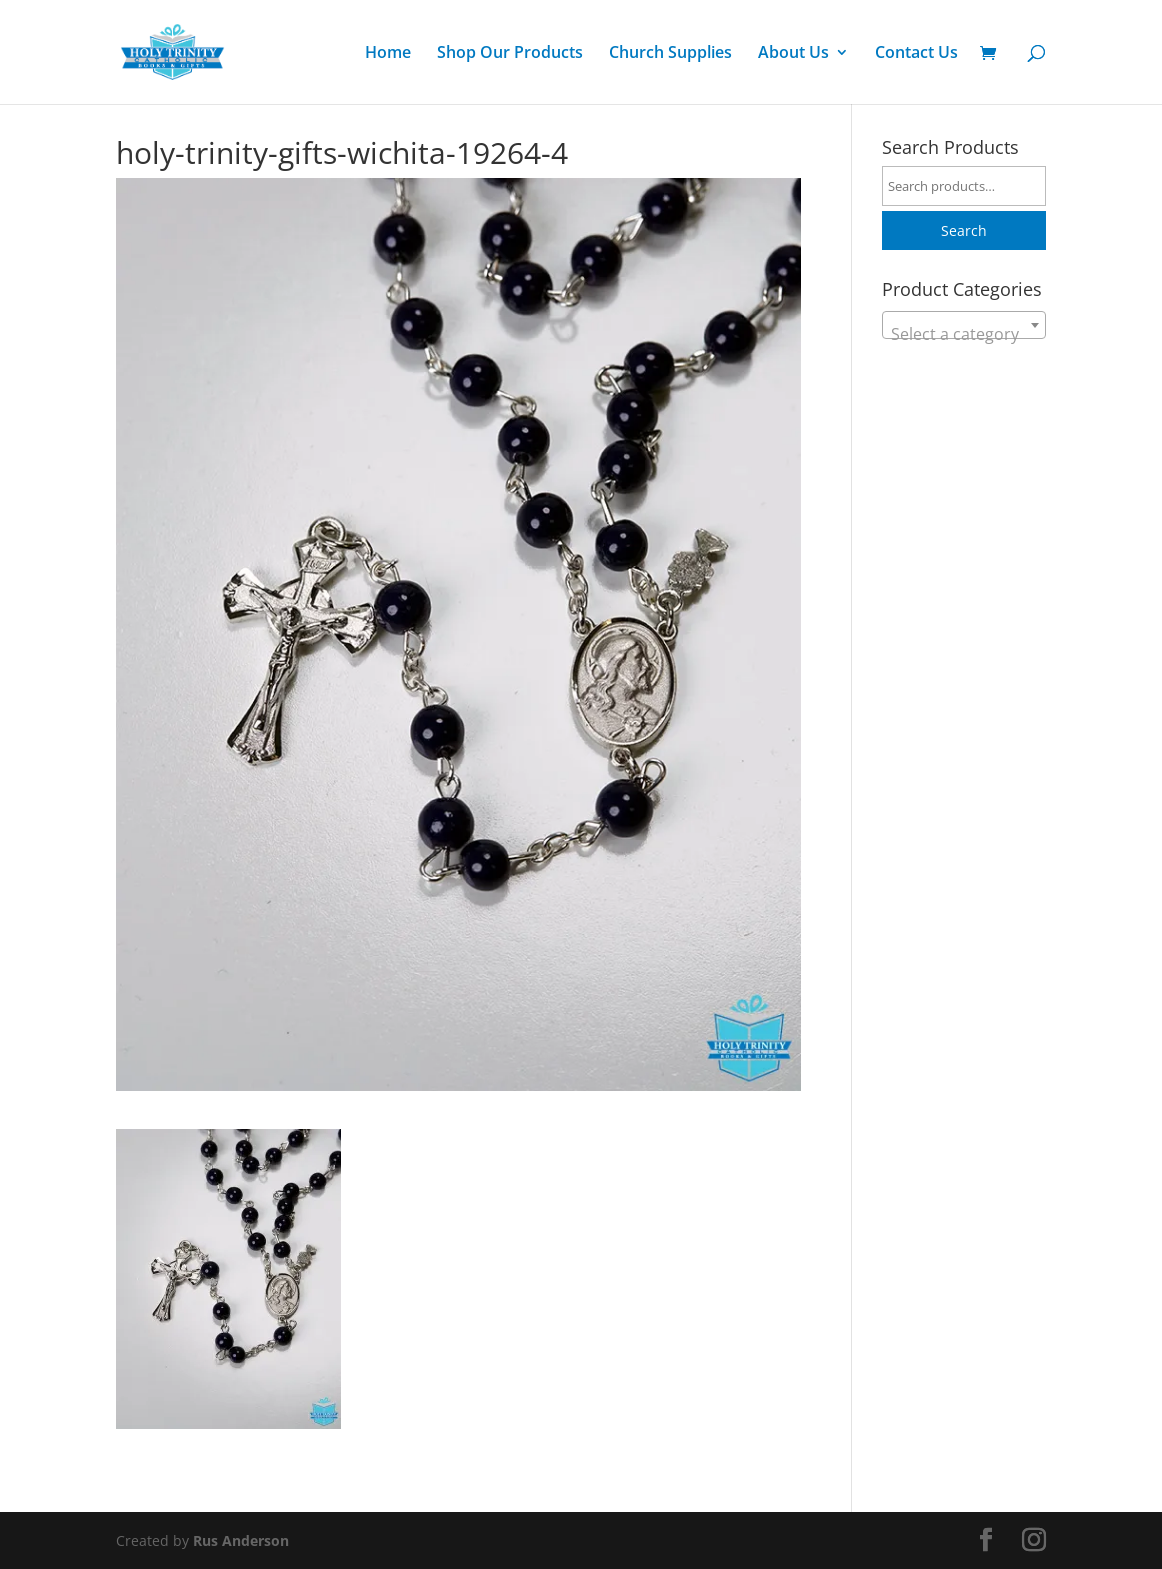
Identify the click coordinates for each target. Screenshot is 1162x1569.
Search (964, 230)
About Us (793, 54)
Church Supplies (670, 54)
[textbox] (964, 334)
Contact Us (916, 54)
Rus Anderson (241, 1540)
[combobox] (964, 325)
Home (388, 54)
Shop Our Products (510, 54)
